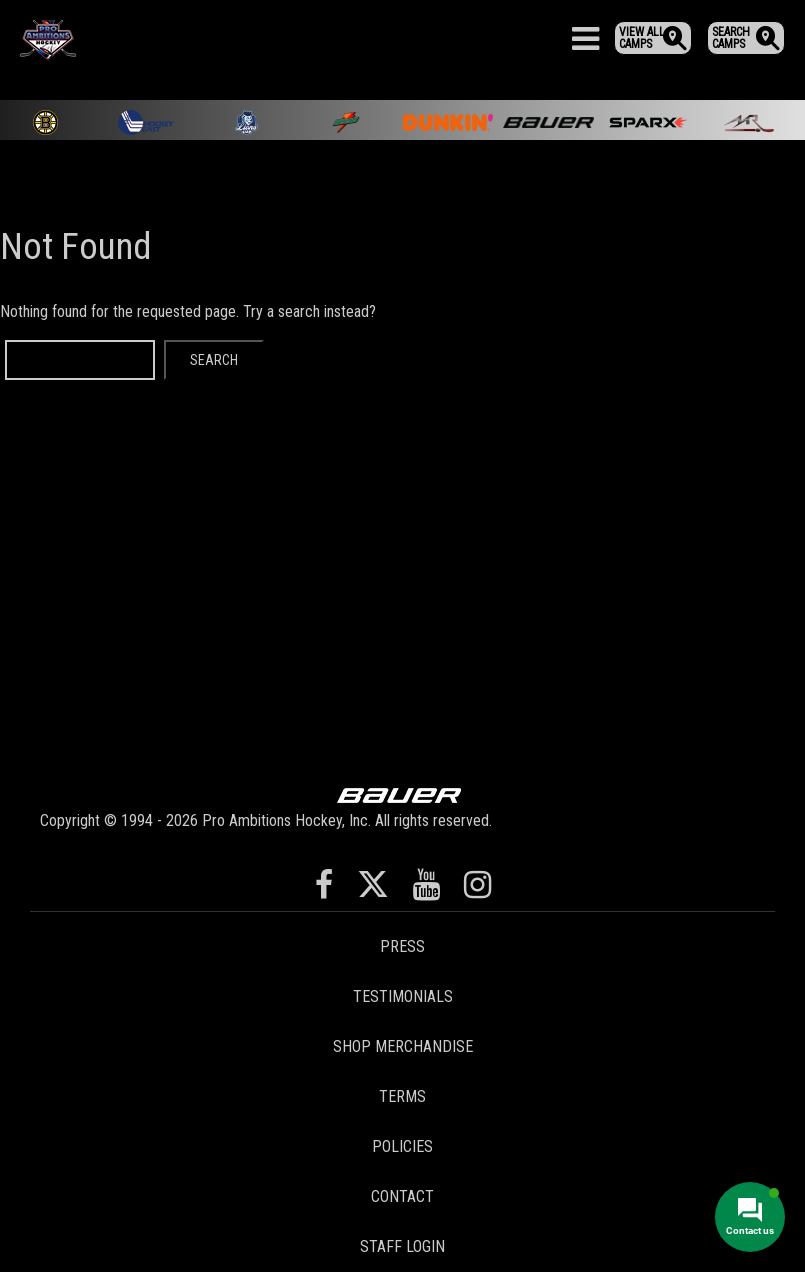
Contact (402, 1196)
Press (402, 946)
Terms (402, 1096)
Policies (402, 1146)
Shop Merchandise (403, 1046)
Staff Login (402, 1246)
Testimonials (403, 996)
